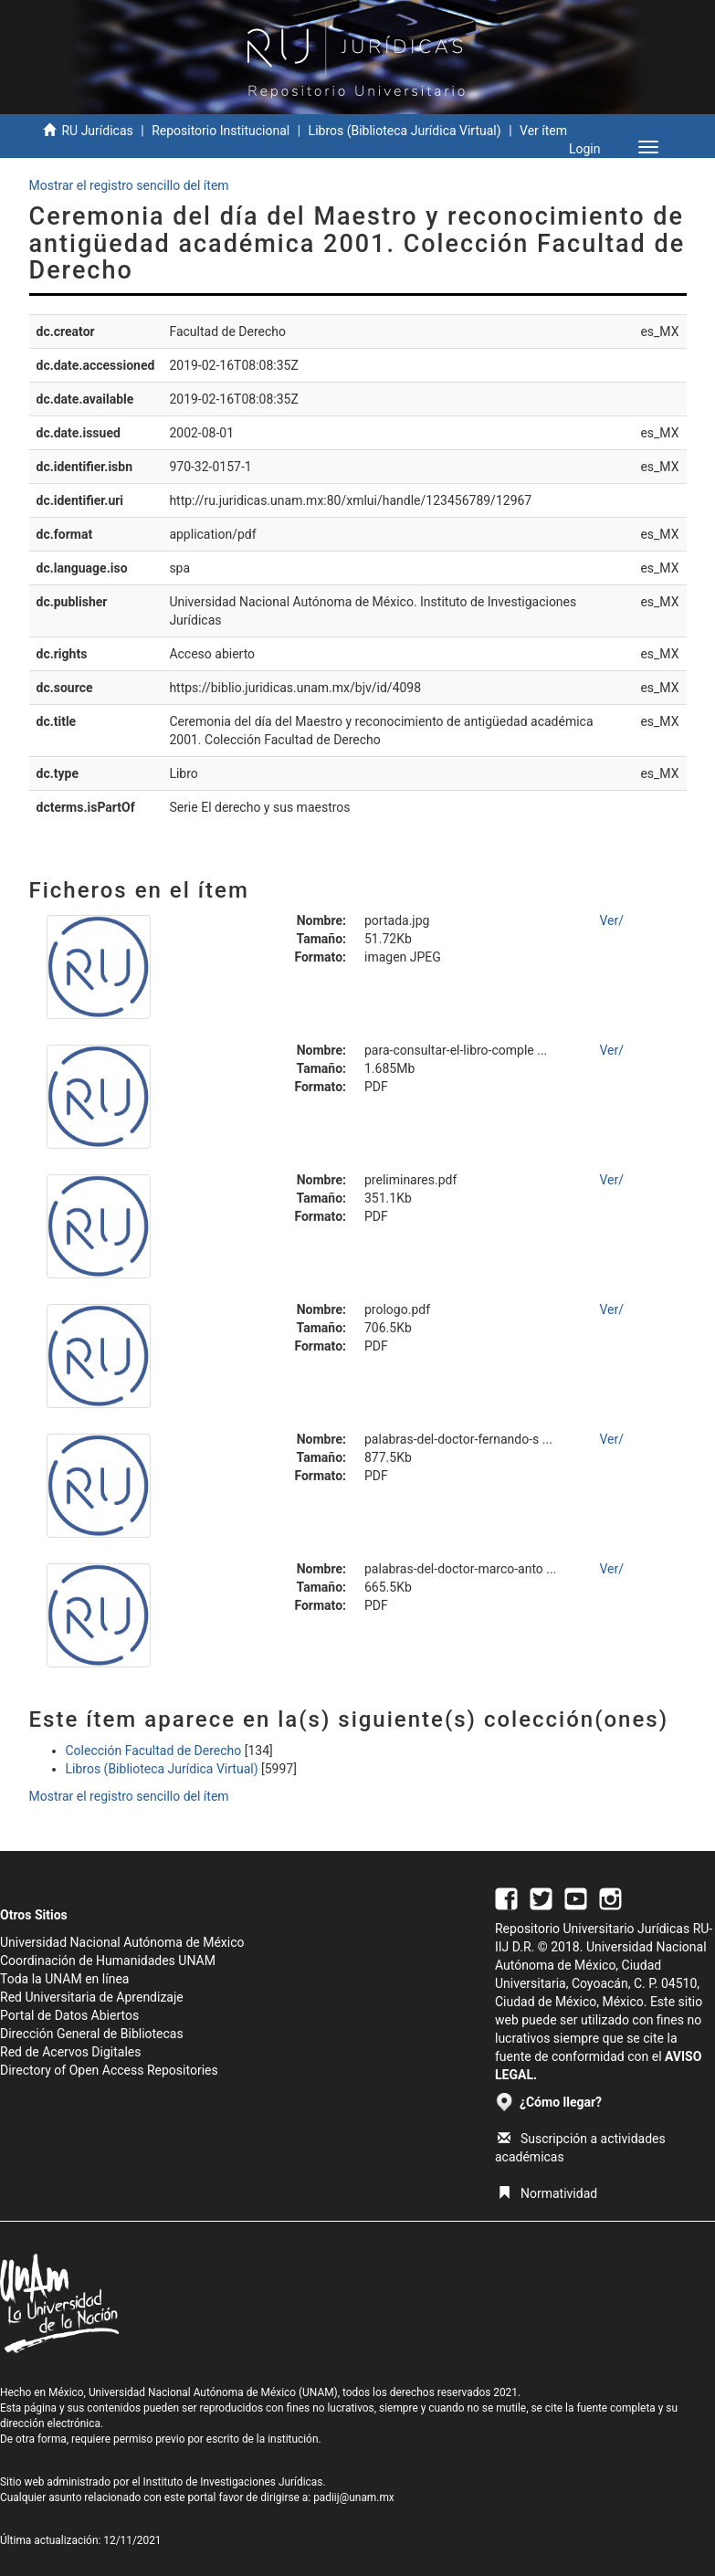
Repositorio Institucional (220, 130)
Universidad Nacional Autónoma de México (122, 1942)
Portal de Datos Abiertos (69, 2015)
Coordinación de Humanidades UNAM (108, 1960)
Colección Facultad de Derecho (154, 1750)
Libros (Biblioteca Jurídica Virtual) (405, 130)
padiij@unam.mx (353, 2497)
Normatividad (547, 2193)
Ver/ (612, 920)
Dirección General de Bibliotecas (92, 2033)
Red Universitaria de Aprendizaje (92, 1997)
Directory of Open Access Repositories (109, 2070)
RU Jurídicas (96, 130)
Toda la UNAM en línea (64, 1978)
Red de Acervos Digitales (70, 2052)
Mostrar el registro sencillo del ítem (129, 185)
